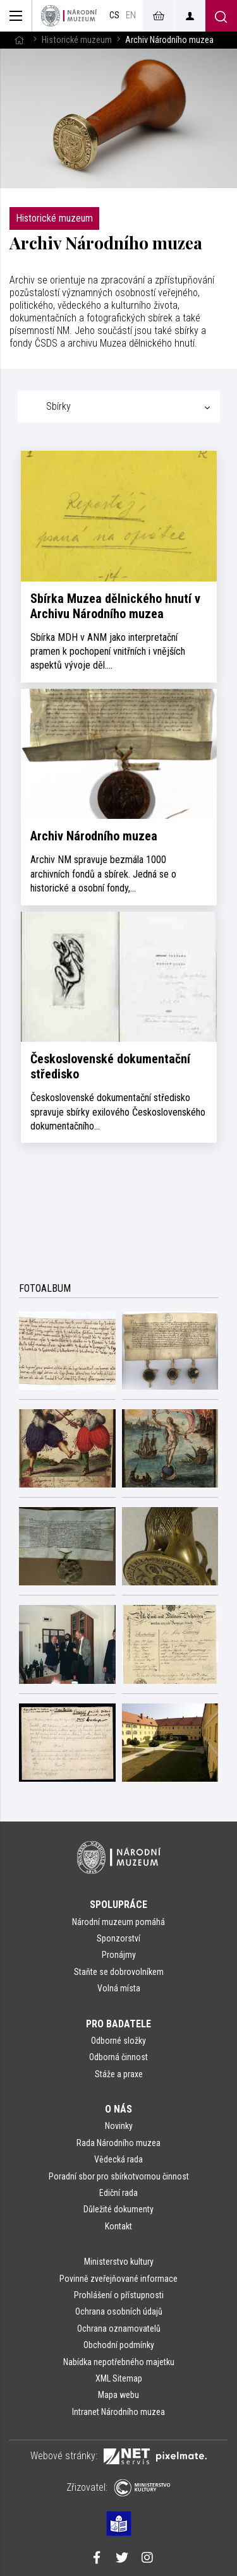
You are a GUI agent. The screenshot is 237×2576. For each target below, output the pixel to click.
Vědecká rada (118, 2159)
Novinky (119, 2126)
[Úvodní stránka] (69, 16)
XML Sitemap (118, 2378)
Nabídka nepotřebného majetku (118, 2362)
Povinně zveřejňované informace (118, 2279)
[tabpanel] (118, 795)
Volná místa (118, 1988)
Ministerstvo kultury (119, 2262)
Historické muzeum (77, 40)
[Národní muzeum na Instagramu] (147, 2559)
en (131, 15)
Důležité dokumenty (118, 2209)
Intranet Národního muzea (118, 2412)
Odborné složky (118, 2041)
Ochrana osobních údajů (118, 2311)
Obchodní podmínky (118, 2345)
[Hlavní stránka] (18, 40)
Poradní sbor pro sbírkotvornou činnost (119, 2176)
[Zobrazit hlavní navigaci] (16, 16)
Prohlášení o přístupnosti (119, 2295)
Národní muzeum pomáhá (118, 1922)
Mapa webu (118, 2395)
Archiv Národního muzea (93, 836)
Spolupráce (118, 1905)
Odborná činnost (118, 2057)
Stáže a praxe (119, 2074)
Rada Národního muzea (118, 2143)
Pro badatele (118, 2024)
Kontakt (118, 2226)
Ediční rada (118, 2193)
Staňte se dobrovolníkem (119, 1972)
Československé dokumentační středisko (110, 1066)
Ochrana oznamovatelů (119, 2328)
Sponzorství (118, 1938)
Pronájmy (119, 1955)
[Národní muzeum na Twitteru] (122, 2559)
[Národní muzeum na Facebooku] (96, 2559)
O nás (118, 2109)
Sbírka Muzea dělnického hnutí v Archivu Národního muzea (115, 606)
